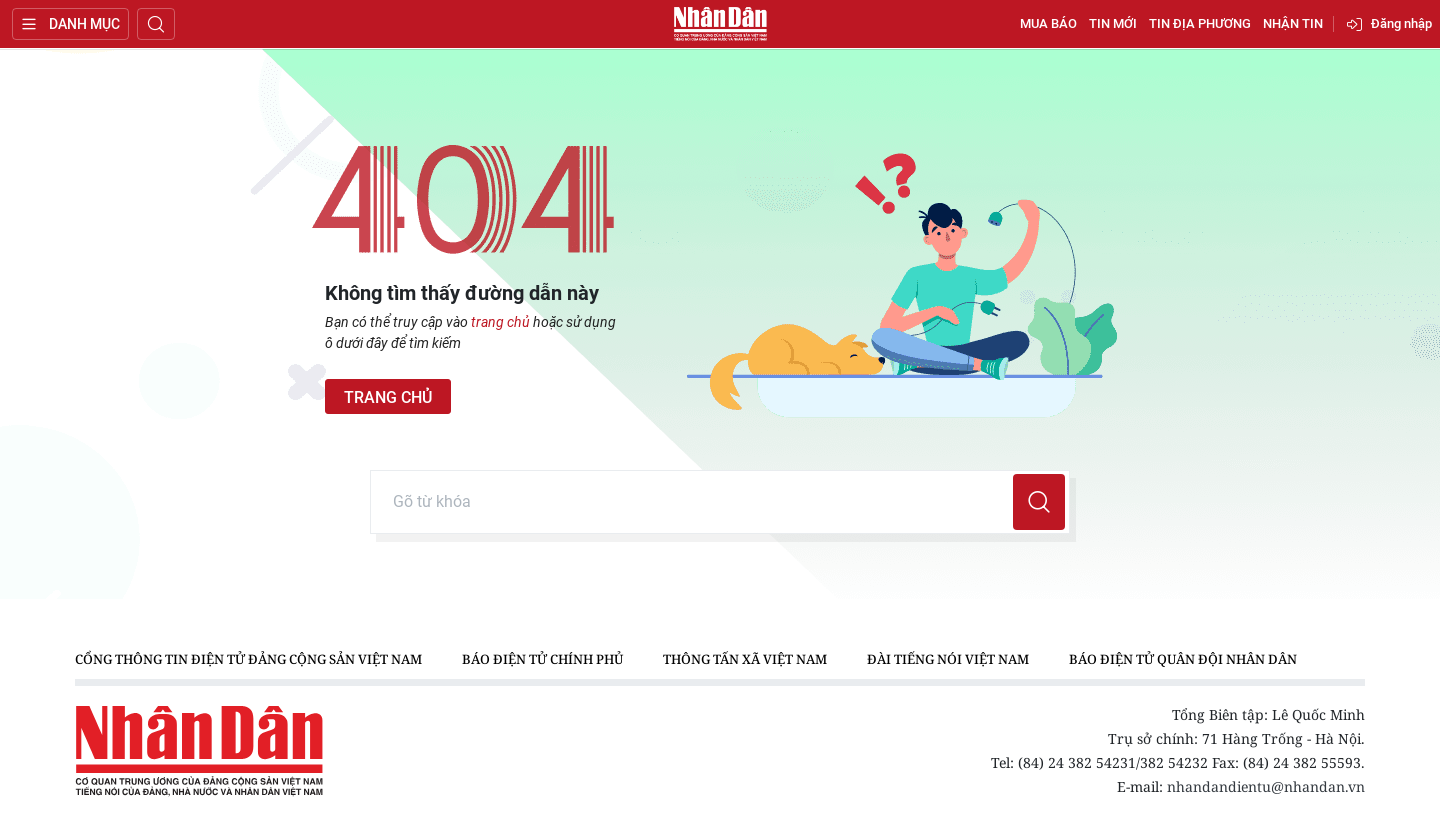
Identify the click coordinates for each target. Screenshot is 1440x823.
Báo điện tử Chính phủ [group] (542, 659)
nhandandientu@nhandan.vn (1266, 786)
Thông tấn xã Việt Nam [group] (745, 659)
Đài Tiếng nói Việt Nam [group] (948, 659)
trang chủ (500, 322)
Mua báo (1048, 23)
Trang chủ (388, 397)
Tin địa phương (1200, 23)
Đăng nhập (1401, 23)
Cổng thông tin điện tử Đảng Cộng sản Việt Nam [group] (248, 659)
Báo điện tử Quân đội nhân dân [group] (1183, 659)
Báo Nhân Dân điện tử (720, 24)
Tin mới (1113, 23)
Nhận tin (1293, 23)
